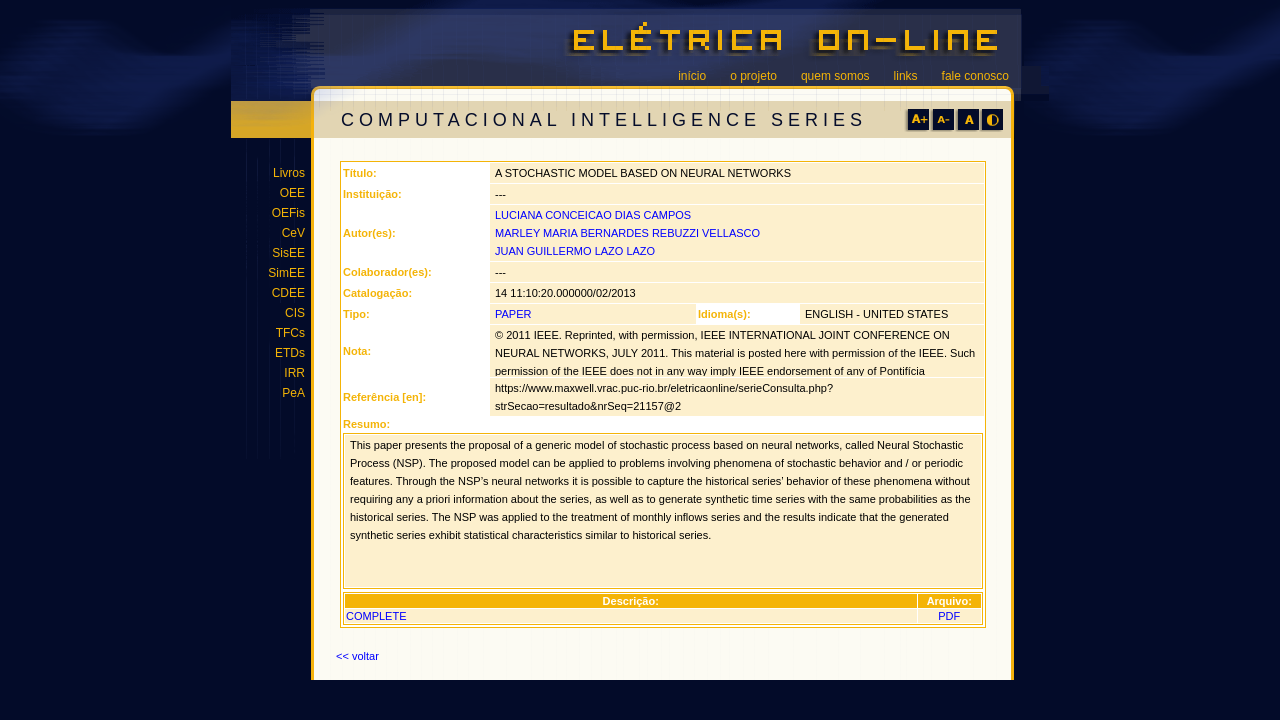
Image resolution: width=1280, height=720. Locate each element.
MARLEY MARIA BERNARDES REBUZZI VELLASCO (627, 233)
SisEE (288, 253)
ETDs (290, 353)
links (906, 76)
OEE (292, 193)
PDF (949, 616)
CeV (293, 233)
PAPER (513, 314)
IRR (294, 373)
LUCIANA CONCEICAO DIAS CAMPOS (593, 215)
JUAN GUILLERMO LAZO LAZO (575, 251)
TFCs (290, 333)
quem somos (835, 76)
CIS (295, 313)
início (692, 76)
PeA (293, 393)
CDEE (288, 293)
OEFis (288, 213)
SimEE (286, 273)
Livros (289, 173)
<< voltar (357, 656)
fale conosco (975, 76)
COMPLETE (376, 616)
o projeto (753, 76)
